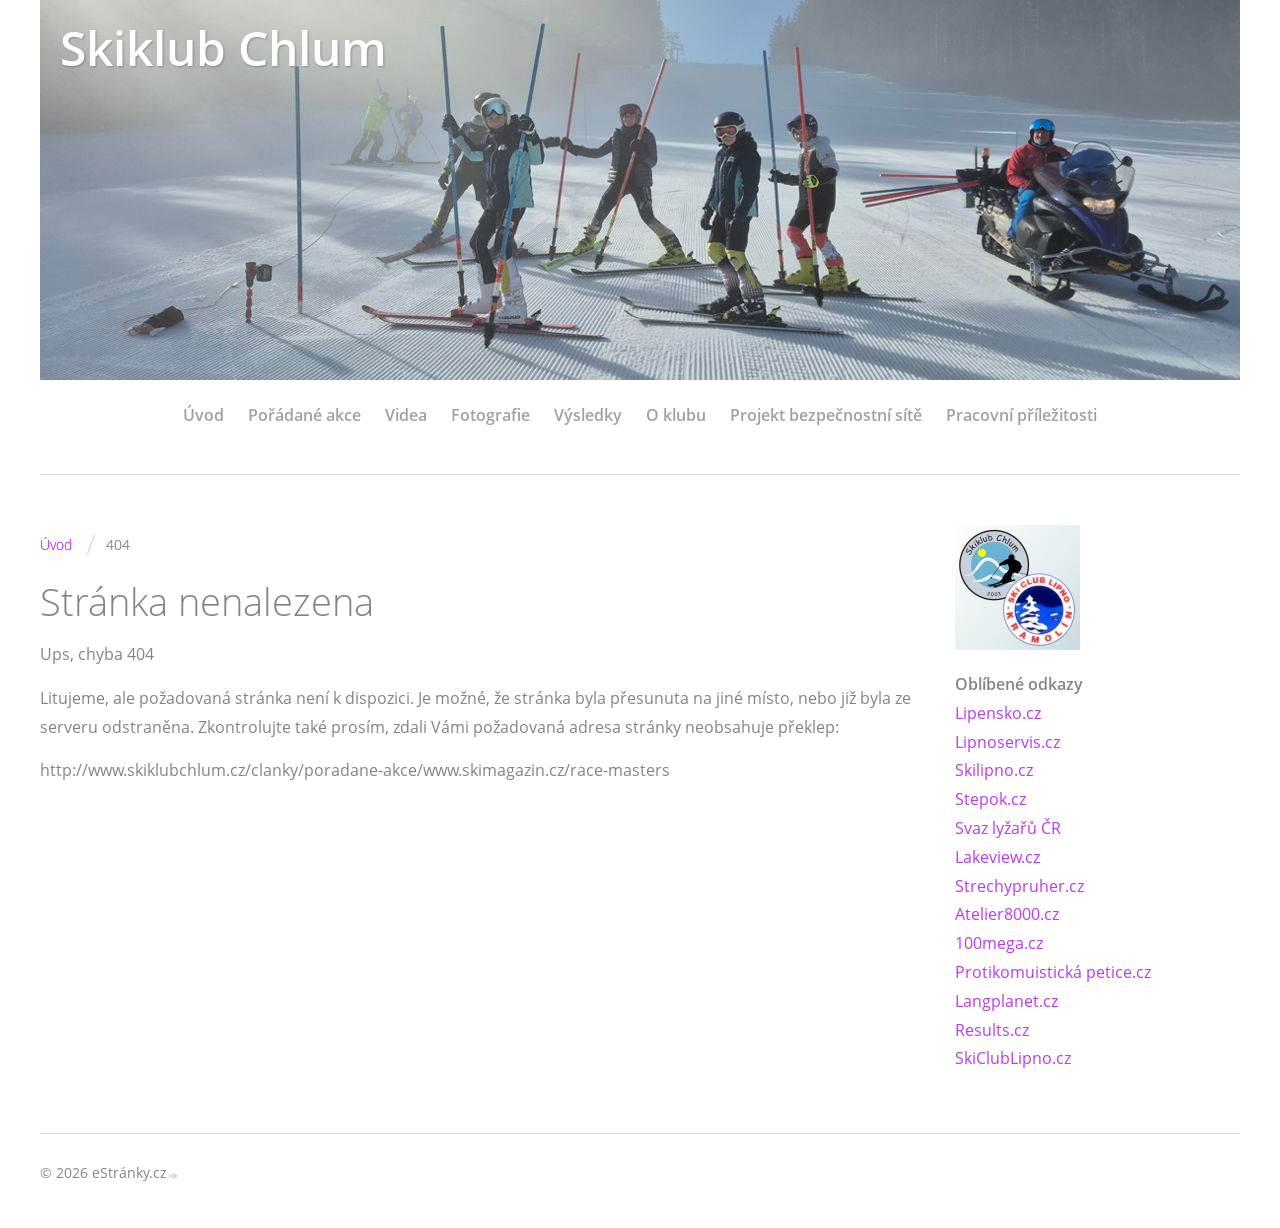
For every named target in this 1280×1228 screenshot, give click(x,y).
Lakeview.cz (997, 857)
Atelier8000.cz (1007, 914)
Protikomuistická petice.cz (1053, 972)
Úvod (203, 415)
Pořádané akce (304, 415)
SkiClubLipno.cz (1013, 1058)
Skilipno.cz (994, 770)
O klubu (676, 415)
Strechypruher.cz (1019, 886)
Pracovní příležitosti (1021, 415)
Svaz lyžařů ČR (1008, 828)
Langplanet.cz (1006, 1001)
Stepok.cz (990, 799)
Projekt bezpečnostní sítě (826, 415)
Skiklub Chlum (223, 47)
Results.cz (992, 1030)
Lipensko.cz (998, 713)
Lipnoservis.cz (1007, 742)
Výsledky (588, 415)
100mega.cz (999, 943)
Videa (406, 415)
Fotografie (490, 415)
